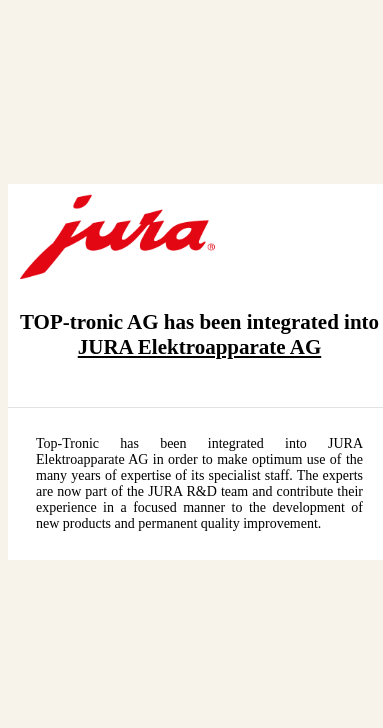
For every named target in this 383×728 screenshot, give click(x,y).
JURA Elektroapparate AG (199, 347)
